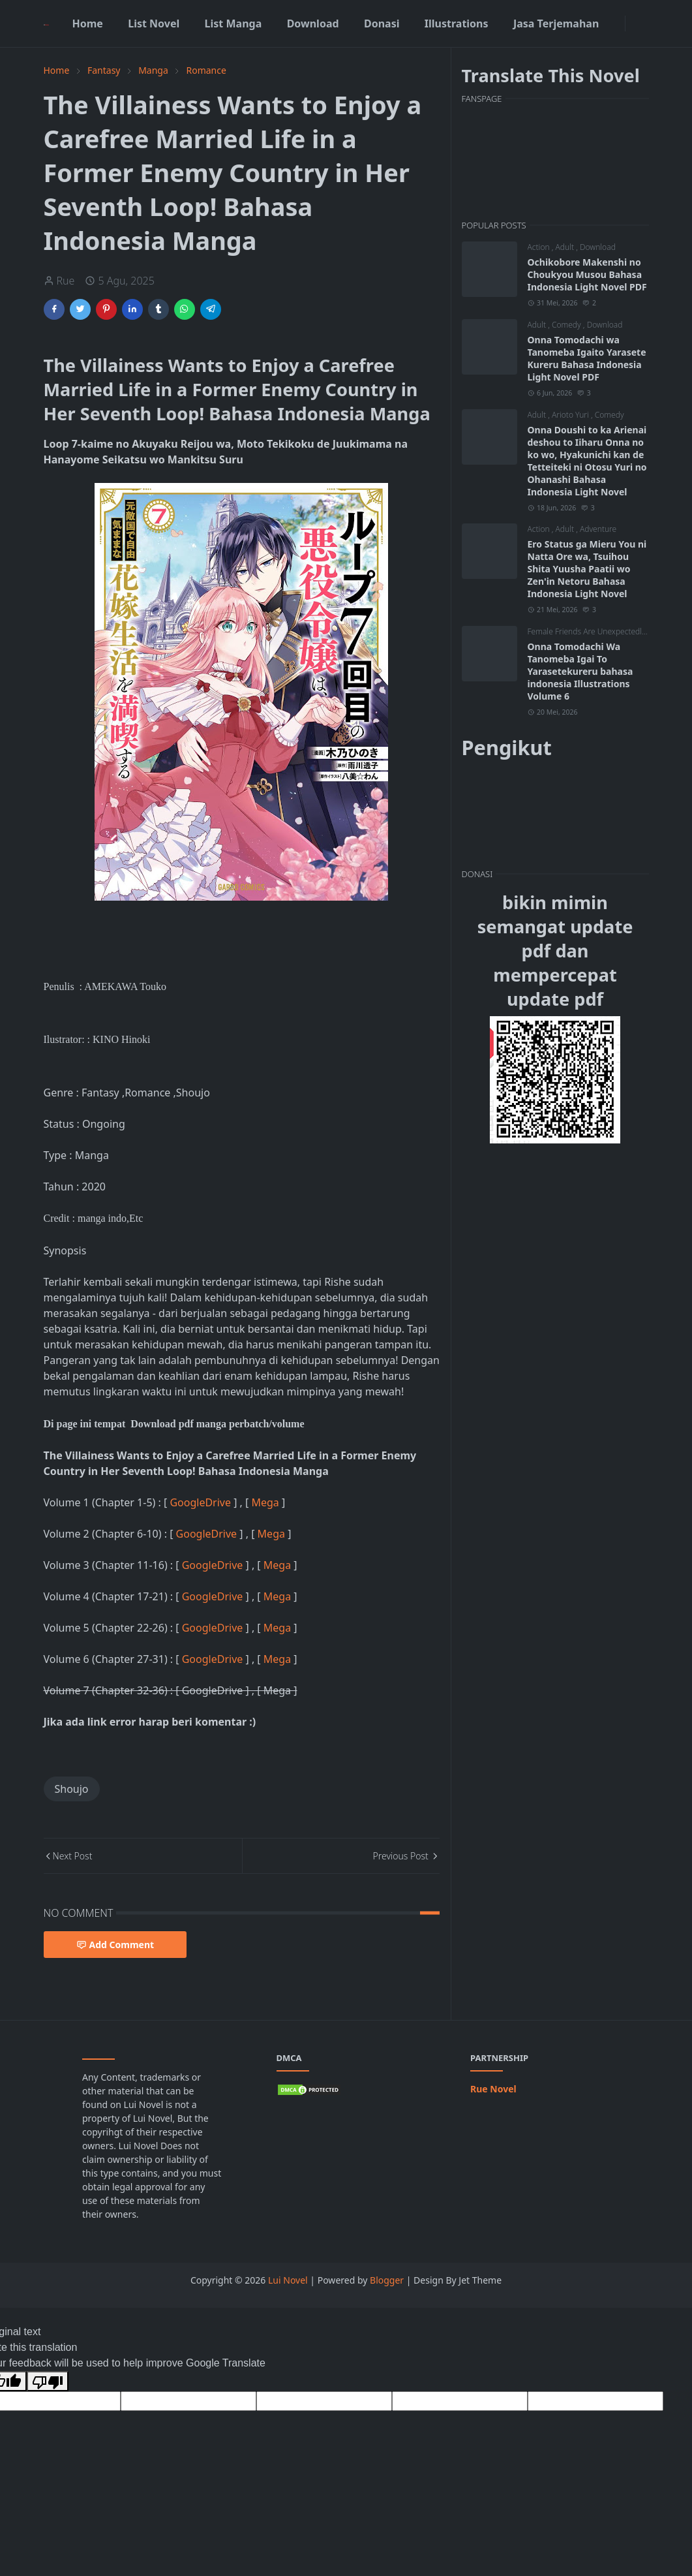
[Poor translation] (47, 2381)
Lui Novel (288, 2280)
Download (598, 247)
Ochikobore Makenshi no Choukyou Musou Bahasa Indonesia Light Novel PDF (587, 274)
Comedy (567, 324)
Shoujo (72, 1789)
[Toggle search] (644, 23)
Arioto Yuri (571, 414)
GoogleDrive (201, 1502)
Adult (566, 247)
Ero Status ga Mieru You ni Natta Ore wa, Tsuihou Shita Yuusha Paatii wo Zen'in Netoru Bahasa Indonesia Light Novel (587, 569)
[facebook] (617, 23)
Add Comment (115, 1944)
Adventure (598, 529)
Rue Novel (493, 2089)
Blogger (387, 2280)
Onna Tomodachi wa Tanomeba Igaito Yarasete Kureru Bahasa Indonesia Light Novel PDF (587, 358)
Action (540, 247)
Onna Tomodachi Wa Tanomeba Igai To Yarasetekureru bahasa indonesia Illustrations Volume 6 (580, 671)
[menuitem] (87, 23)
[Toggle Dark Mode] (633, 23)
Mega (266, 1502)
